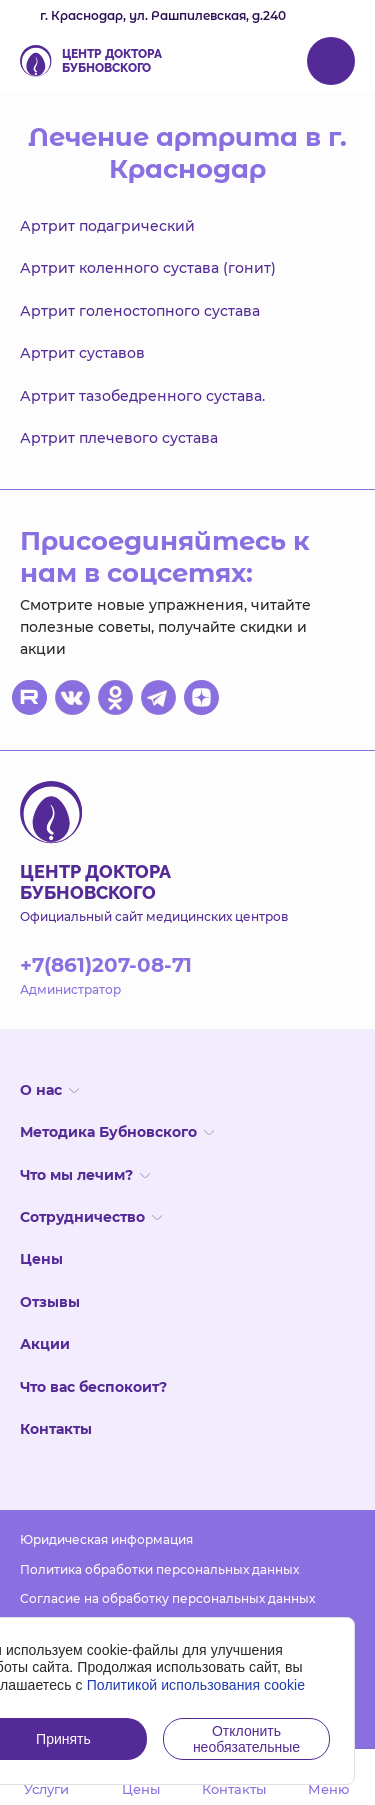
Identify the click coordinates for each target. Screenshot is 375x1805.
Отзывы (50, 1302)
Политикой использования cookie (196, 1685)
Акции (45, 1344)
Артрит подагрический (107, 226)
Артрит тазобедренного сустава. (142, 396)
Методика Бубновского (117, 1132)
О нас (49, 1090)
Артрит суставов (82, 353)
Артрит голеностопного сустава (140, 311)
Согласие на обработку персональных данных (167, 1598)
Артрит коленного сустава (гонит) (148, 268)
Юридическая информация (106, 1539)
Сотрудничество (91, 1217)
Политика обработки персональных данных (159, 1569)
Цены (41, 1259)
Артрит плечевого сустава (119, 438)
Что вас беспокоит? (93, 1387)
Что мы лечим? (85, 1175)
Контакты (56, 1429)
